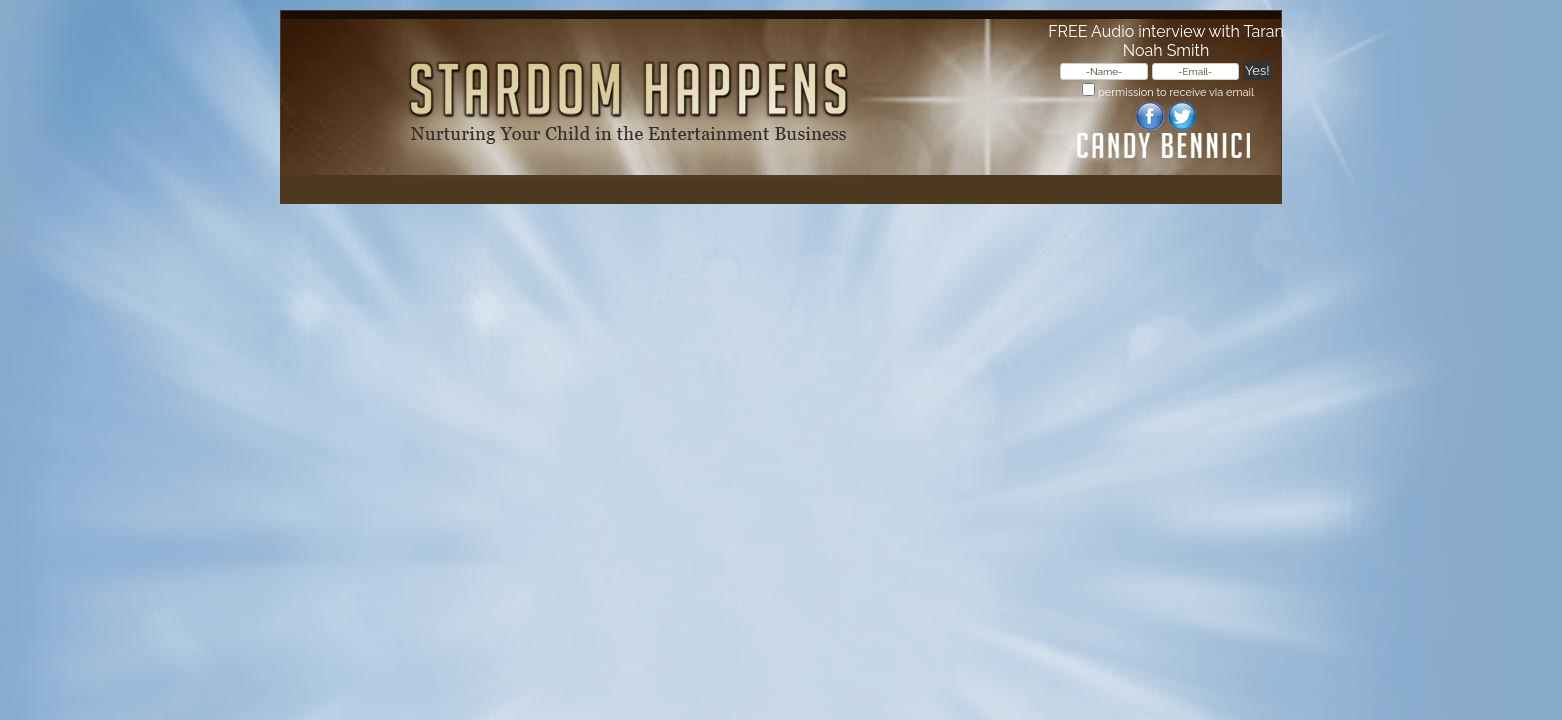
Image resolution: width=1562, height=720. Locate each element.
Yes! (1257, 70)
